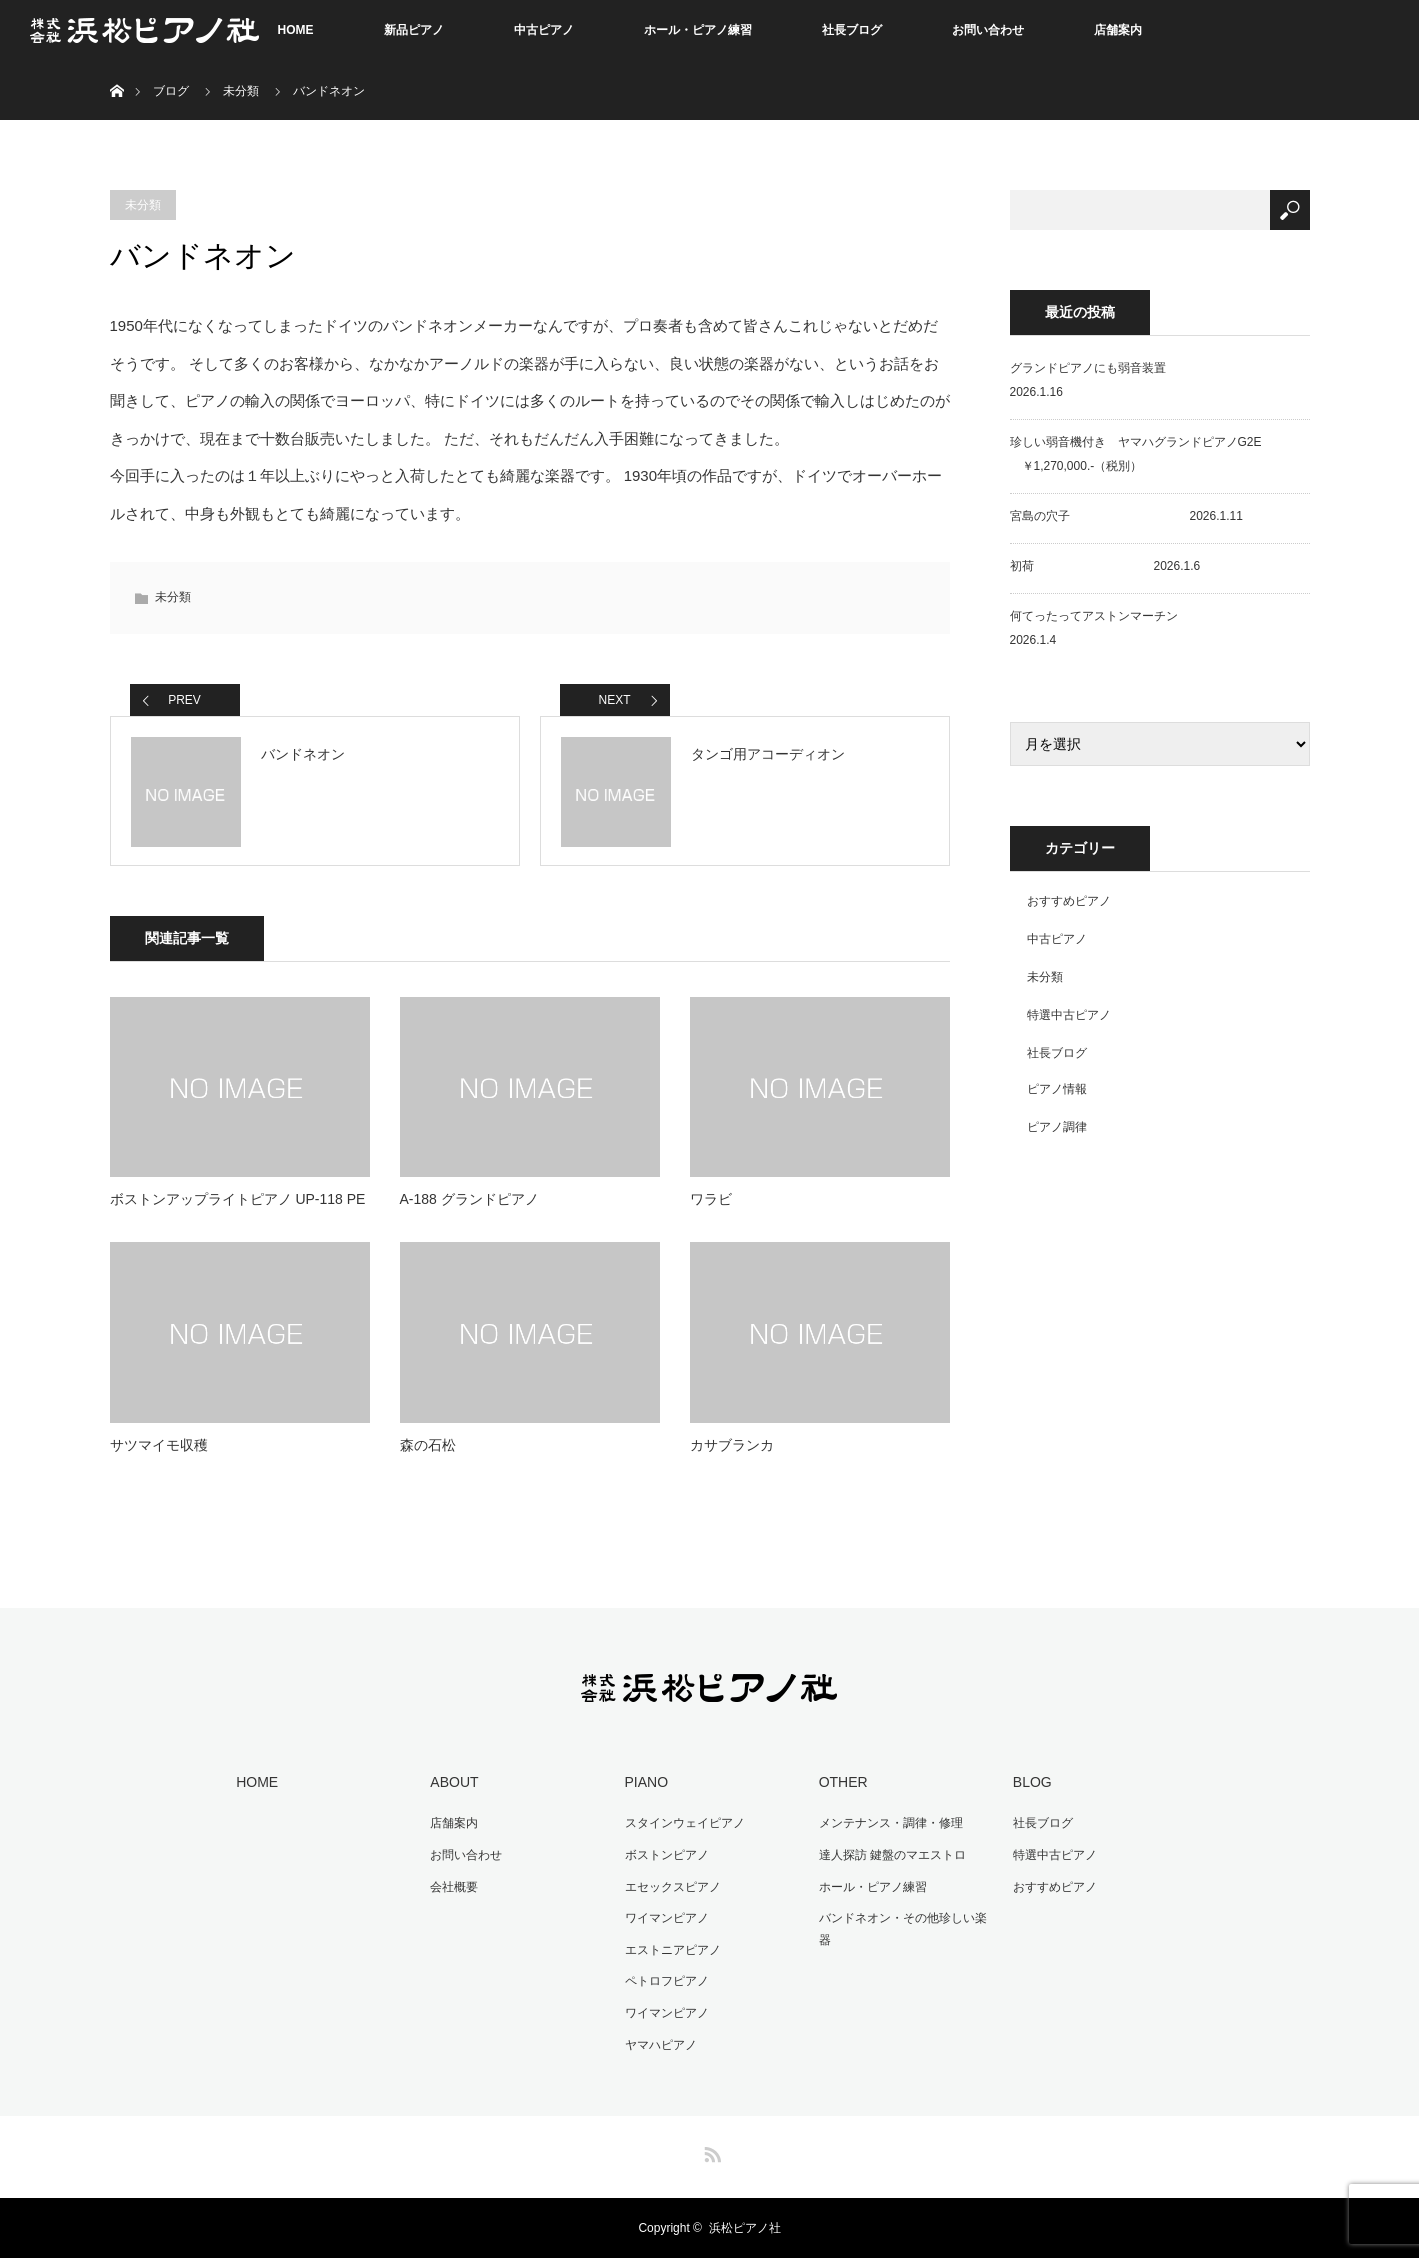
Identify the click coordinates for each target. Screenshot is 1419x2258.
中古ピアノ (544, 30)
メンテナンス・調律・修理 (891, 1823)
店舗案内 (1118, 30)
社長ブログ (852, 30)
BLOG (1032, 1782)
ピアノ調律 (1057, 1127)
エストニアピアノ (673, 1950)
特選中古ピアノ (1069, 1015)
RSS (710, 2151)
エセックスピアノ (673, 1887)
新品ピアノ (414, 30)
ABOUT (454, 1782)
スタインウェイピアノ (685, 1823)
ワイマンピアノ (667, 1918)
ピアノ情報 (1057, 1089)
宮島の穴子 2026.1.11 (1126, 516)
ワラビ (711, 1199)
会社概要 (454, 1887)
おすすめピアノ (1069, 901)
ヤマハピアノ (661, 2045)
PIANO (647, 1782)
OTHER (843, 1782)
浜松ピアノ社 (745, 2228)
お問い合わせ (988, 30)
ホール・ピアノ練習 (698, 30)
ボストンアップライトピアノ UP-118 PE (238, 1199)
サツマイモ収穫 (159, 1445)
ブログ (171, 91)
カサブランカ (732, 1445)
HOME (296, 30)
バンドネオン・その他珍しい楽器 (903, 1929)
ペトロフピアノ (667, 1981)
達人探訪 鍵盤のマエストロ (892, 1855)
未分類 (241, 91)
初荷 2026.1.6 (1105, 566)
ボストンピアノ (667, 1855)
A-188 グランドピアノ (469, 1199)
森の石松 (428, 1445)
